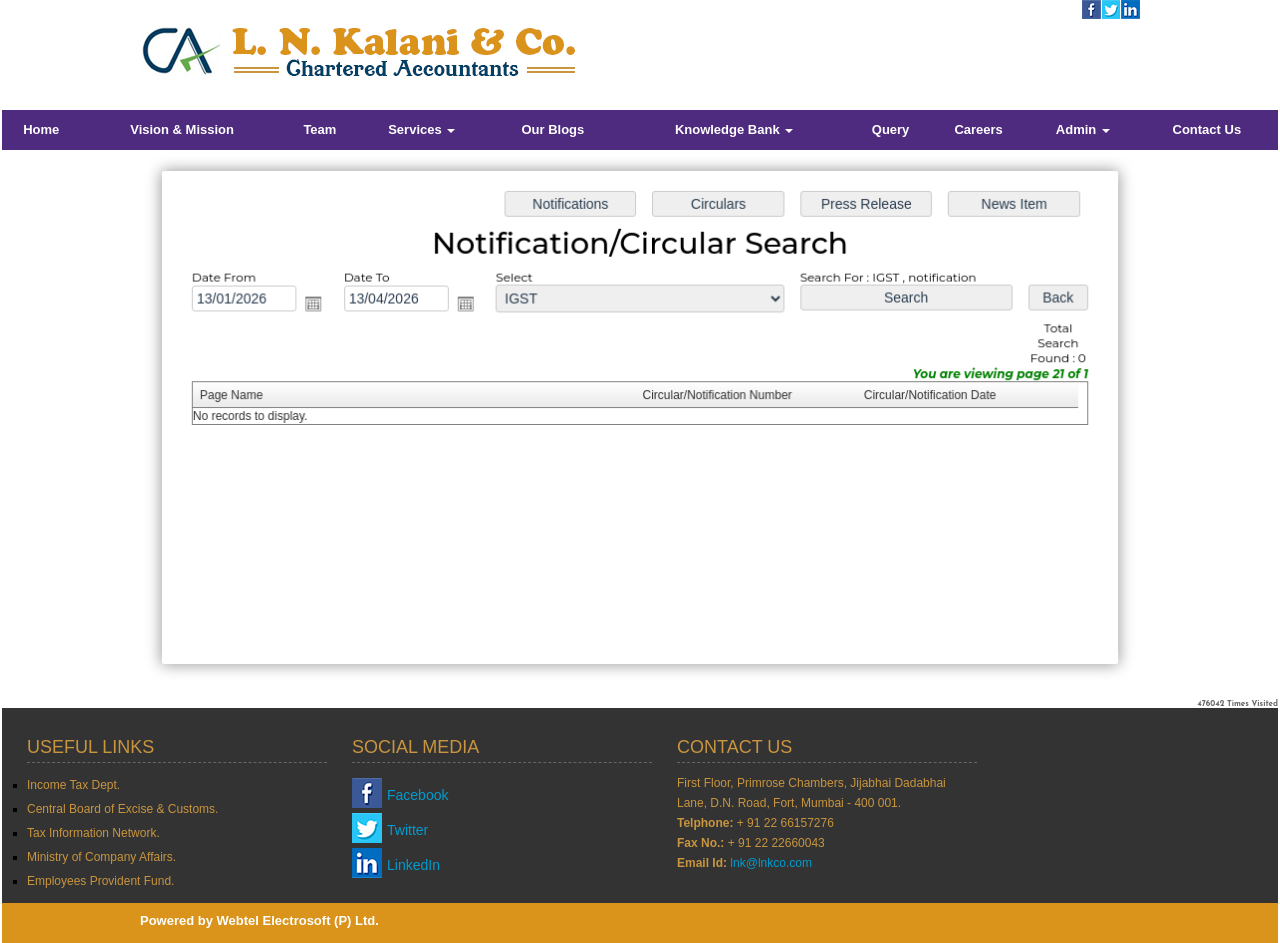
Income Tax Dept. (73, 785)
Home (41, 129)
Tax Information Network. (93, 833)
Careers (978, 129)
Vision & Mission (182, 129)
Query (891, 129)
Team (319, 129)
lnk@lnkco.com (771, 863)
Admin (1083, 129)
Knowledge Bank (734, 129)
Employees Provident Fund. (100, 881)
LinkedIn (413, 865)
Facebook (417, 795)
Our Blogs (552, 129)
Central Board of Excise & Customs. (122, 809)
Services (421, 129)
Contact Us (1207, 129)
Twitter (407, 830)
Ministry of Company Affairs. (101, 857)
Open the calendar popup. (319, 305)
